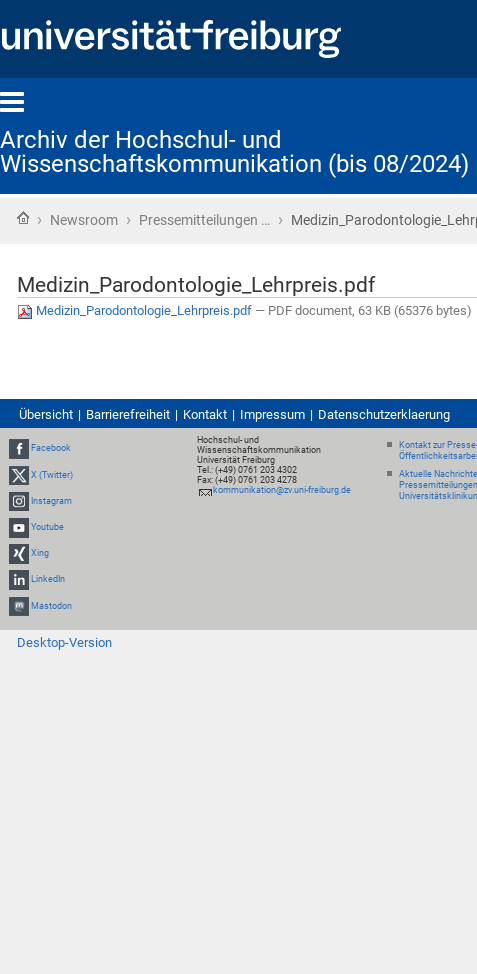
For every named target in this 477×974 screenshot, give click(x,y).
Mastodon (51, 606)
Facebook (51, 449)
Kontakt (205, 414)
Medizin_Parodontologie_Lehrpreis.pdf (136, 310)
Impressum (272, 414)
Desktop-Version (64, 642)
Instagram (51, 501)
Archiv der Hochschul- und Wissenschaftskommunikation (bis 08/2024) (234, 152)
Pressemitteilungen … (204, 220)
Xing (40, 553)
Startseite (23, 218)
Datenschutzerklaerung (384, 414)
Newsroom (84, 220)
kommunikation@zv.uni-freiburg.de (282, 490)
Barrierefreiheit (128, 414)
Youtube (47, 527)
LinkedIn (48, 580)
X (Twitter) (52, 475)
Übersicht (46, 414)
